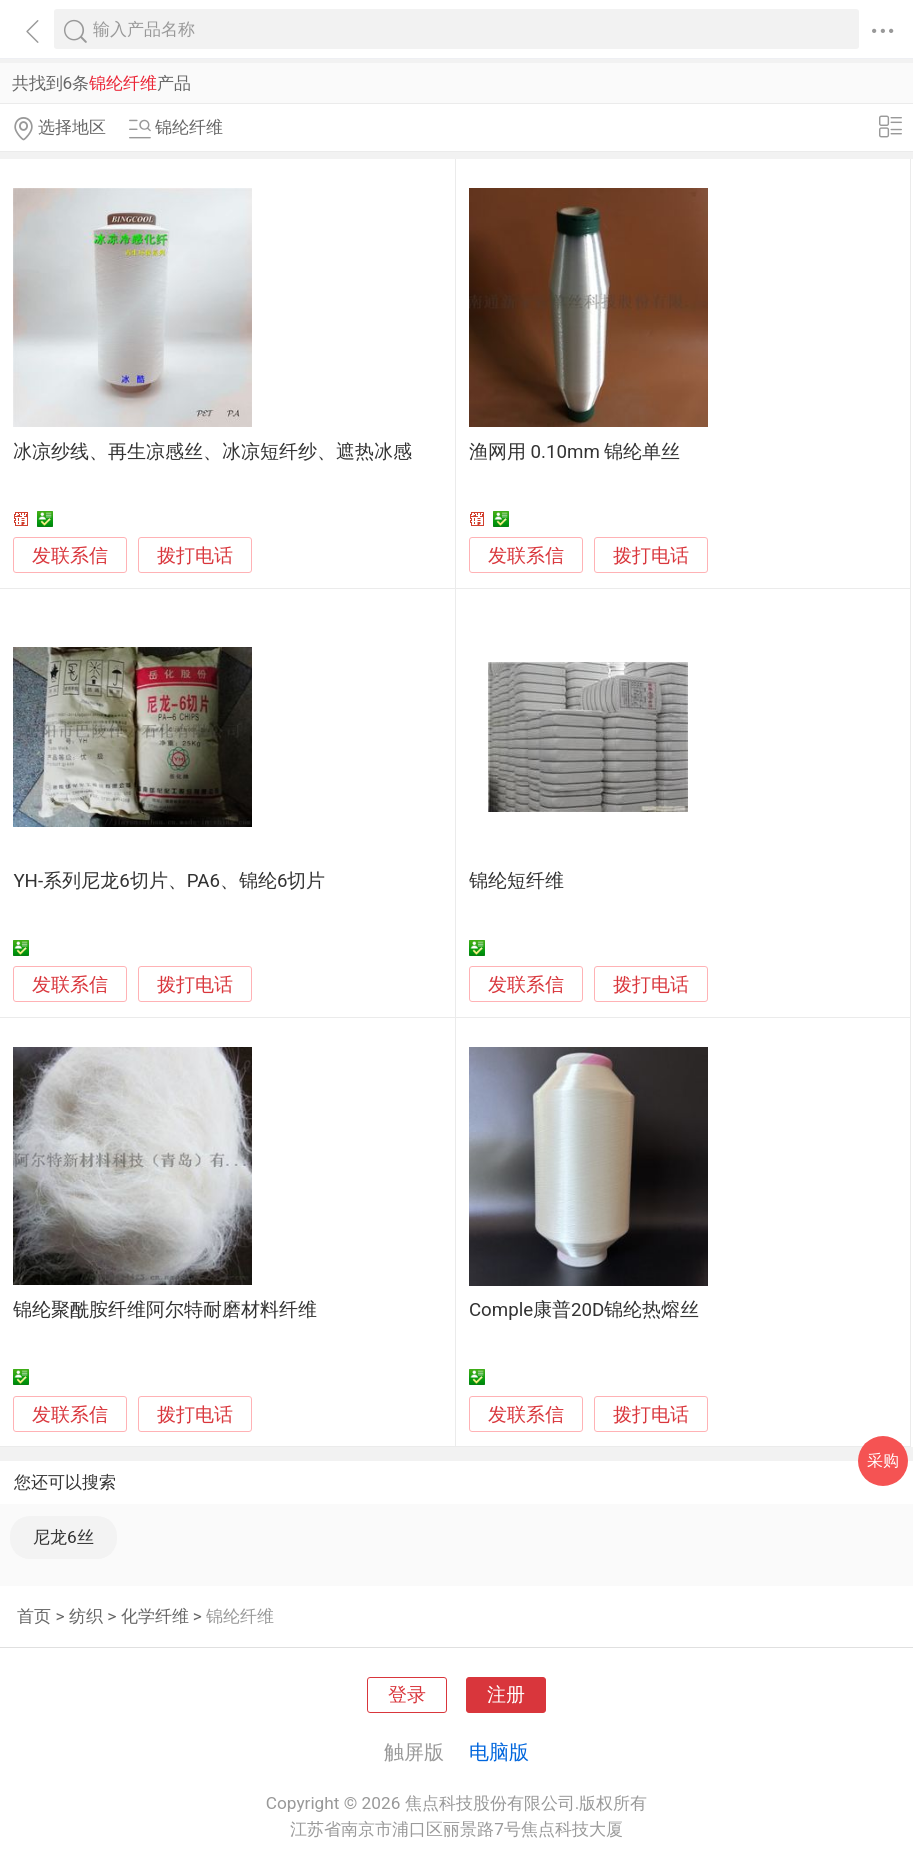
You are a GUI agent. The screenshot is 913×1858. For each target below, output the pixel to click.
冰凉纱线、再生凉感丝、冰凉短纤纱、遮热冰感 (212, 452)
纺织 (86, 1616)
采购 (883, 1460)
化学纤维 (155, 1616)
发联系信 (70, 556)
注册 (506, 1695)
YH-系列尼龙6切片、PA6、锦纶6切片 (169, 881)
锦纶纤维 (240, 1616)
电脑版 (499, 1752)
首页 (34, 1616)
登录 (407, 1695)
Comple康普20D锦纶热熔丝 (584, 1310)
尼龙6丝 (63, 1537)
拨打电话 (195, 555)
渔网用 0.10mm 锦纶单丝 (575, 452)
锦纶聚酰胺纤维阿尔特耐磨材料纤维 (165, 1310)
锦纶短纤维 (516, 881)
